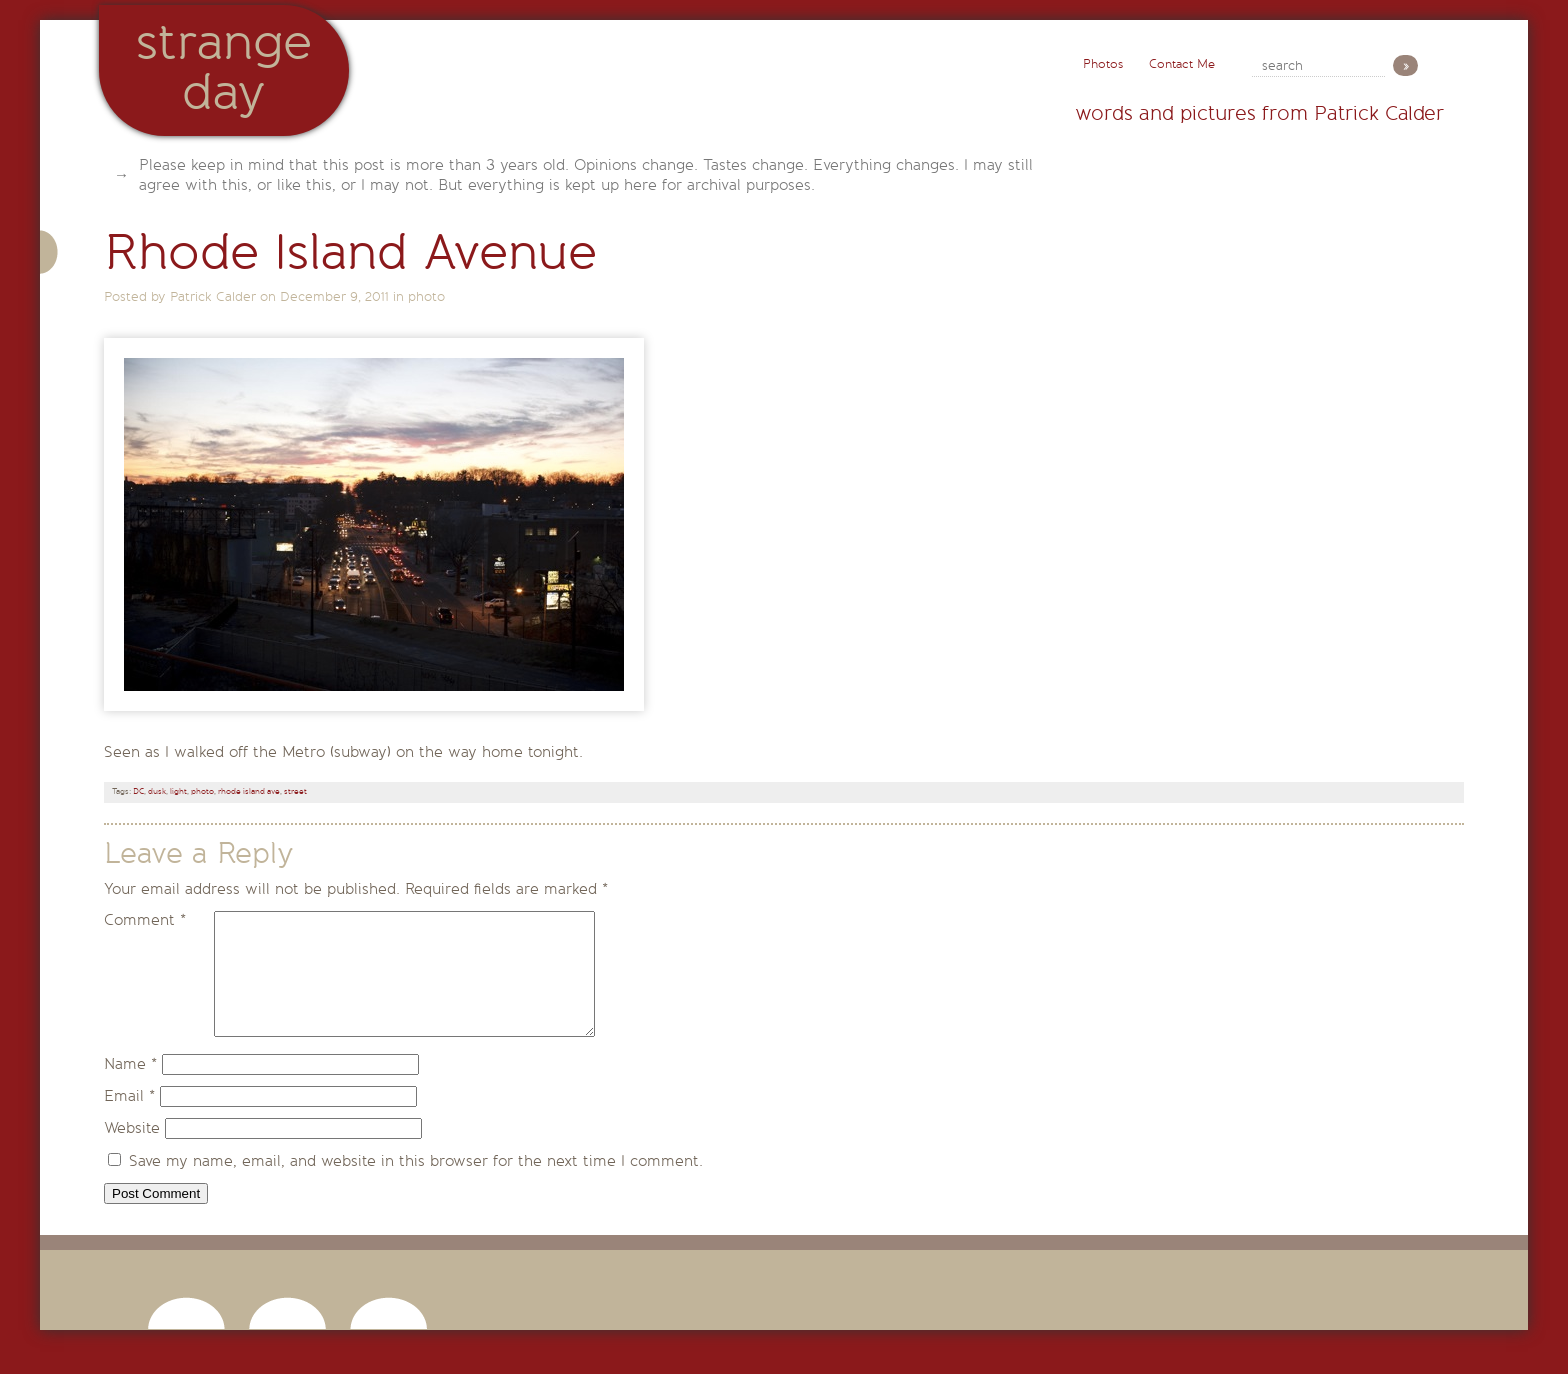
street (295, 791)
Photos (1103, 64)
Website (132, 1152)
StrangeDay (224, 67)
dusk (157, 791)
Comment (145, 920)
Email (129, 1120)
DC (138, 791)
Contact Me (1182, 64)
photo (426, 296)
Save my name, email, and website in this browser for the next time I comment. (416, 1185)
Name (130, 1088)
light (178, 791)
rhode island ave (249, 791)
